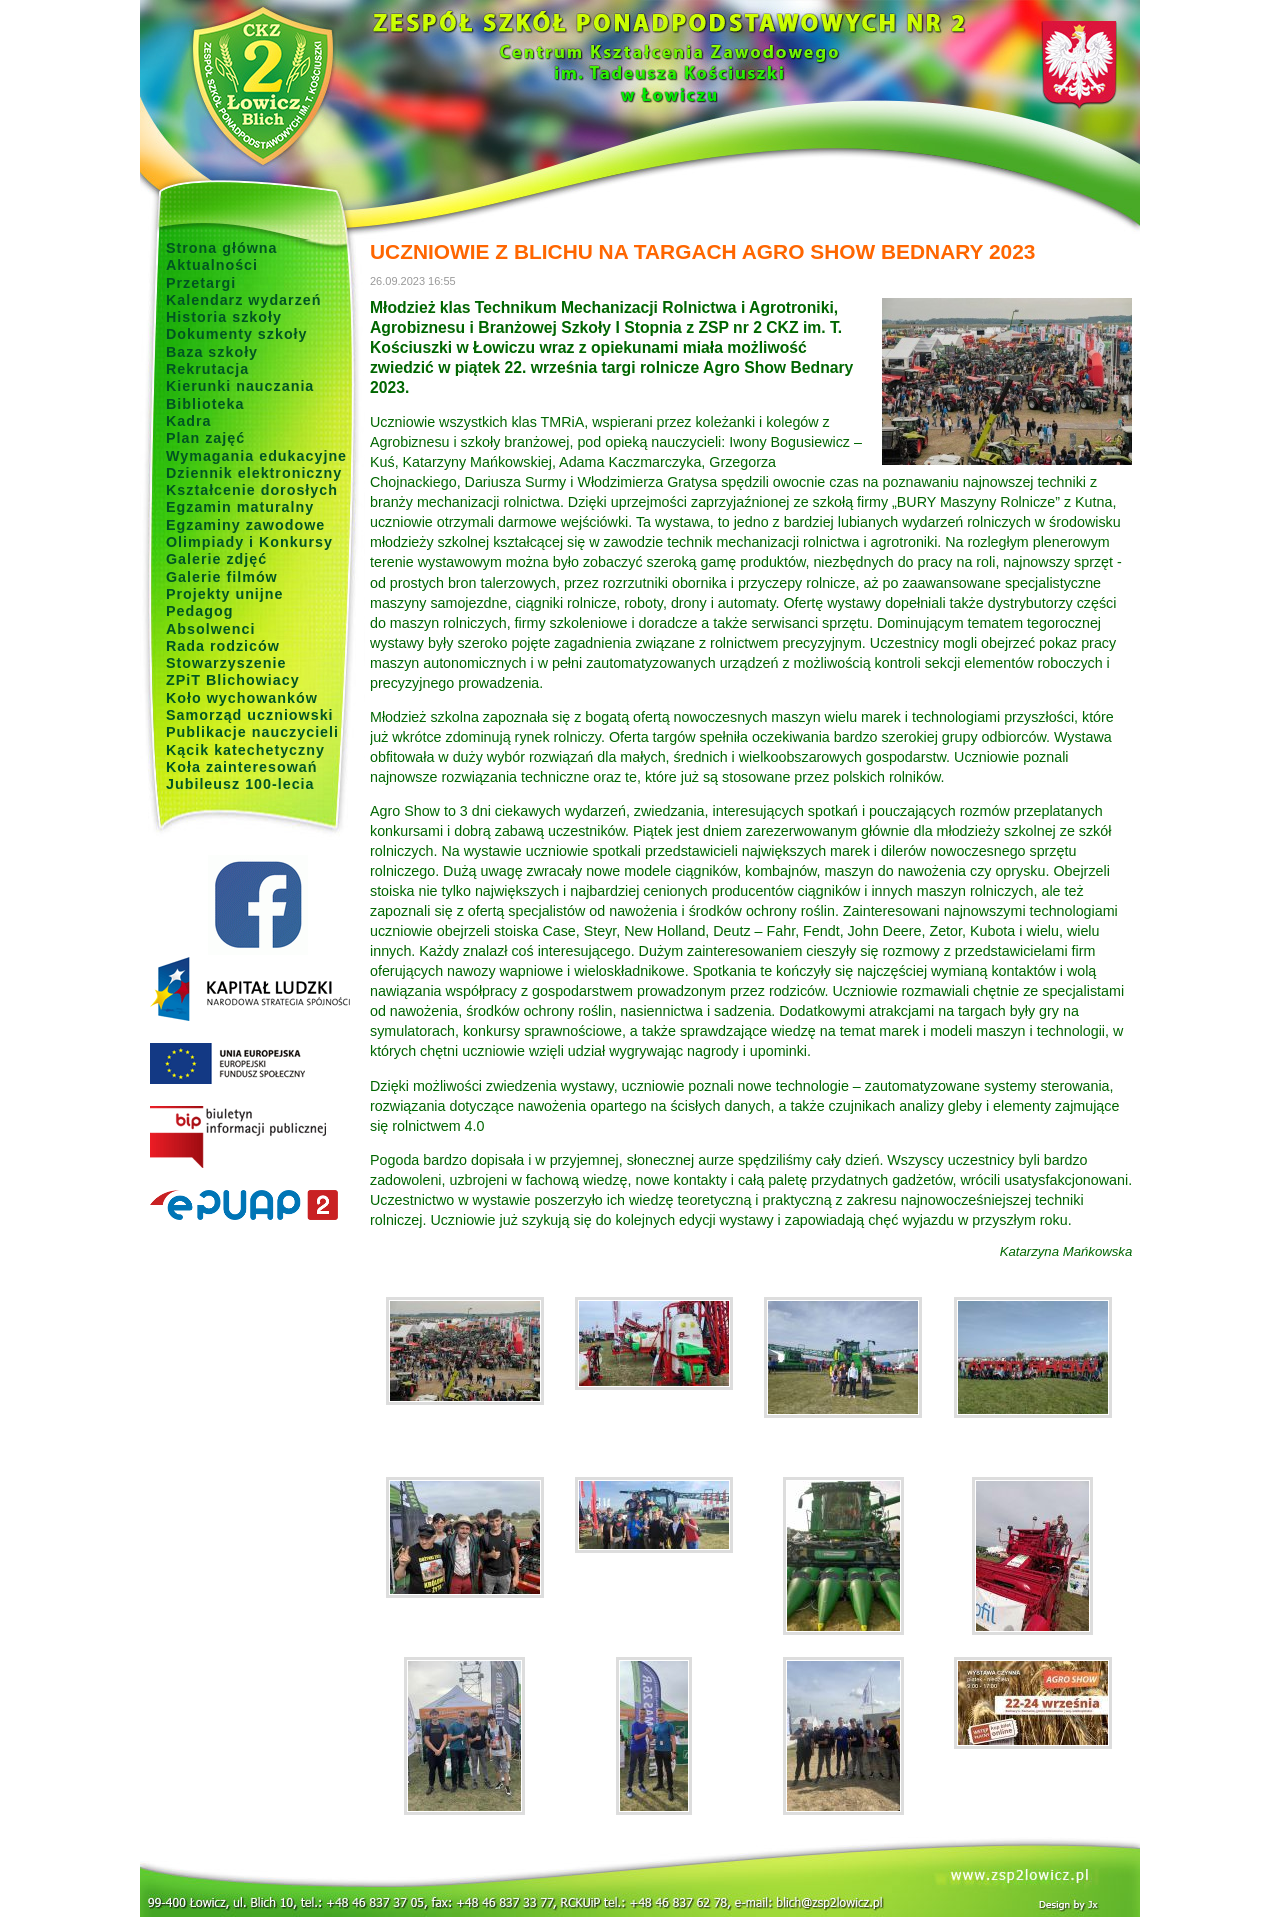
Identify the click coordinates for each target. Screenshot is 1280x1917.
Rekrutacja (207, 369)
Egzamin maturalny (240, 507)
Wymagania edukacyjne (256, 456)
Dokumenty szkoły (237, 334)
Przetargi (201, 283)
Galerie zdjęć (216, 559)
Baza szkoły (212, 352)
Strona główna (222, 248)
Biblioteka (205, 404)
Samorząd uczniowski (250, 715)
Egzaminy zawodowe (245, 525)
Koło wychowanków (242, 698)
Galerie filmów (222, 577)
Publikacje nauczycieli (252, 732)
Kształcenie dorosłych (252, 490)
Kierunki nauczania (240, 386)
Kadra (189, 421)
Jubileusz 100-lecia (240, 784)
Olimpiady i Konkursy (249, 542)
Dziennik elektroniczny (254, 473)
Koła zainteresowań (242, 767)
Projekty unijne (225, 594)
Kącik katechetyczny (245, 750)
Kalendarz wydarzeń (243, 300)
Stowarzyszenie (226, 663)
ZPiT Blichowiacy (233, 680)
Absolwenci (210, 629)
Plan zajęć (205, 438)
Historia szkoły (224, 317)
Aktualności (212, 265)
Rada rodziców (223, 646)
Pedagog (199, 611)
